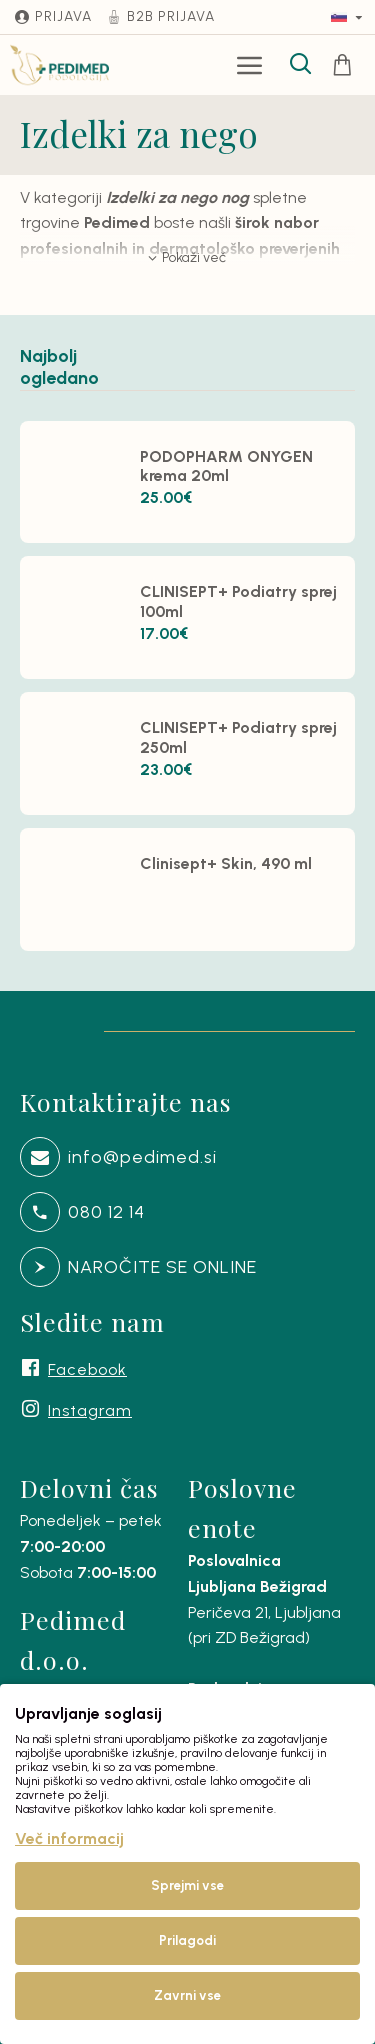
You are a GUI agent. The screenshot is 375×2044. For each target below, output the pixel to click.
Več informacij (69, 1838)
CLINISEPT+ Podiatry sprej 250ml (238, 737)
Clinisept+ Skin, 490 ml (226, 863)
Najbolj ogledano (53, 372)
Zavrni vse (187, 1995)
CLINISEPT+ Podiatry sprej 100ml (238, 601)
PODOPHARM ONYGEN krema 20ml (226, 466)
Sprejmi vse (187, 1885)
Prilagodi (187, 1940)
